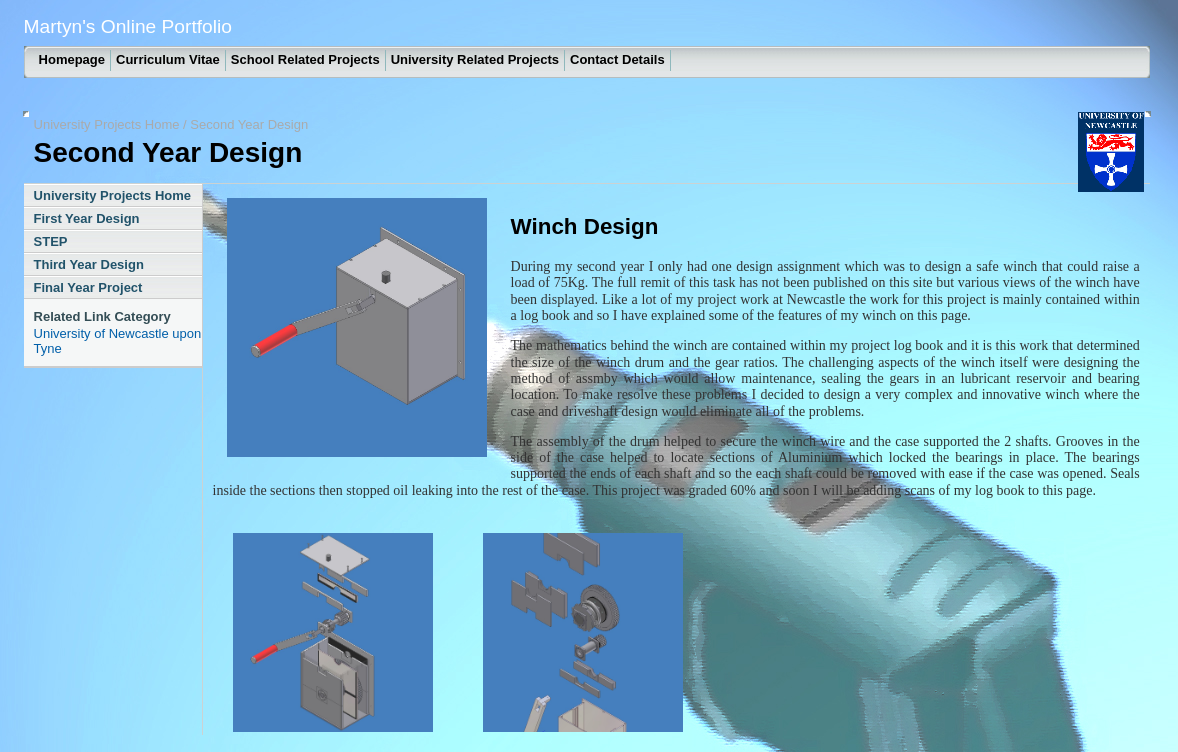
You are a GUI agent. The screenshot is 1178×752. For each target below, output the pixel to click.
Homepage (72, 59)
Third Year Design (89, 264)
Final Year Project (88, 287)
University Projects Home (107, 124)
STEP (51, 241)
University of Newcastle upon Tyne (118, 341)
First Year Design (87, 218)
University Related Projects (475, 59)
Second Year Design (249, 124)
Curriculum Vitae (168, 59)
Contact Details (617, 59)
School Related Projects (305, 59)
